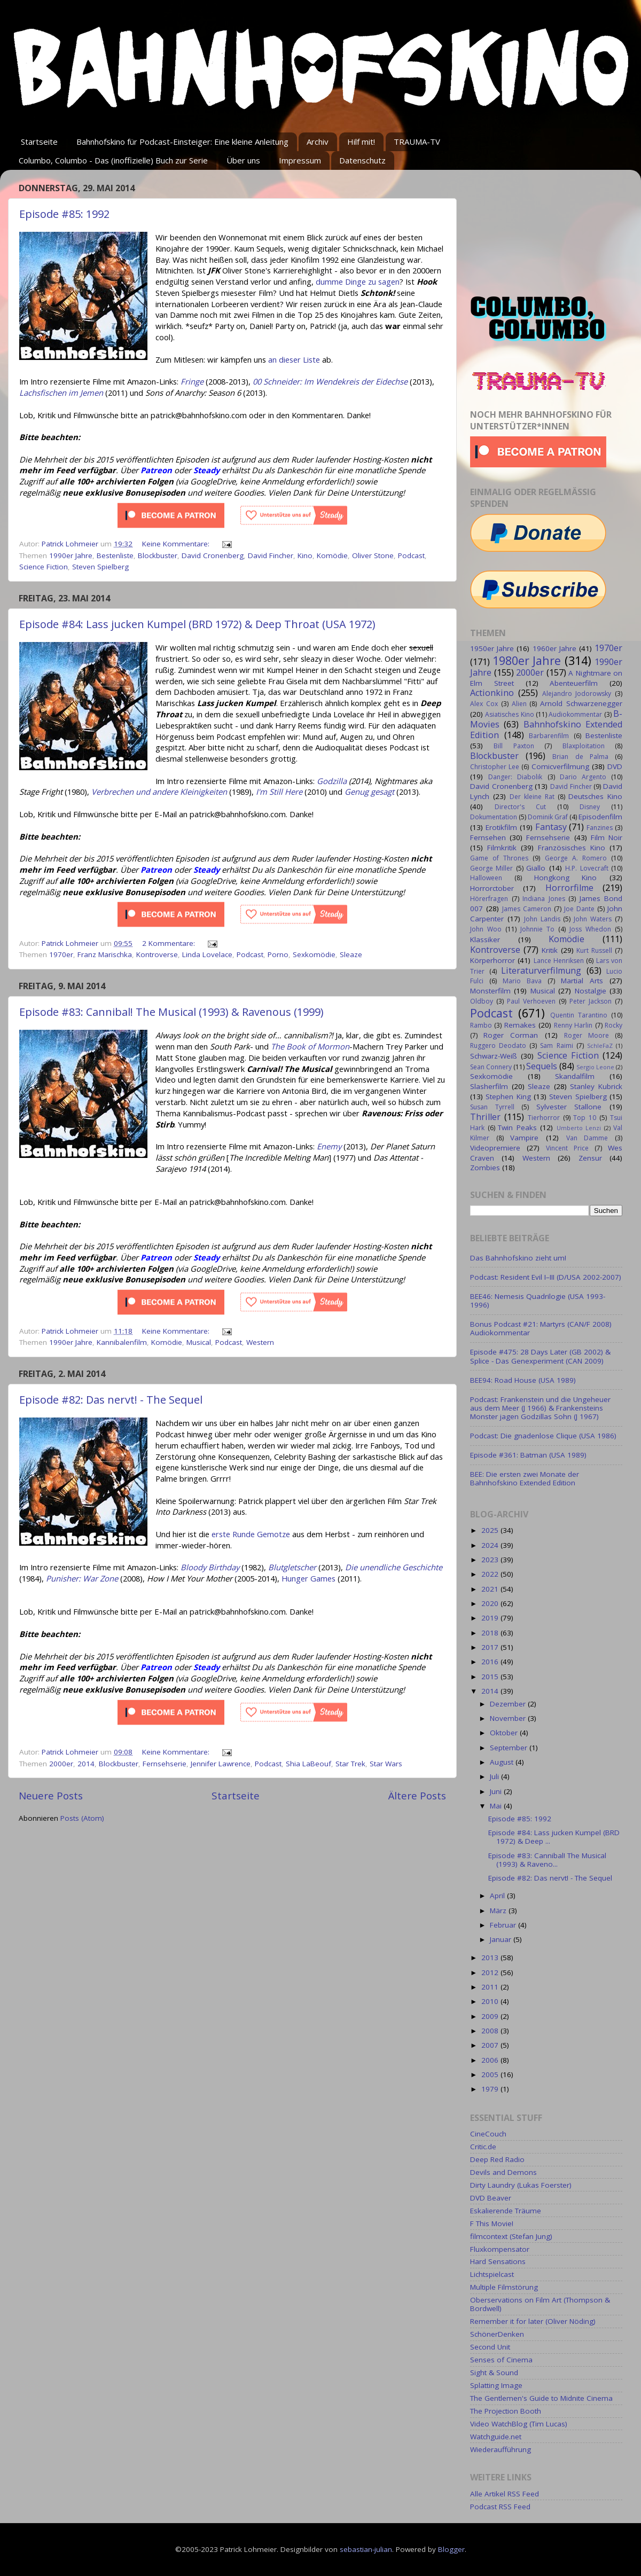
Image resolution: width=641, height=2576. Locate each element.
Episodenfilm (600, 816)
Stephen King (508, 1096)
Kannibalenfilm (122, 1342)
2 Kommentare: (169, 943)
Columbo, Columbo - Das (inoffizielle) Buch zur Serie (113, 160)
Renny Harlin (573, 1025)
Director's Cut (520, 806)
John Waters (593, 918)
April (498, 1895)
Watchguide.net (495, 2436)
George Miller (491, 868)
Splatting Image (496, 2385)
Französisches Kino (571, 847)
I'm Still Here (279, 791)
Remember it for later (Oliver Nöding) (533, 2321)
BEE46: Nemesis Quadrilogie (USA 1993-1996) (537, 1300)
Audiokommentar (575, 714)
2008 (491, 2030)
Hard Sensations (498, 2261)
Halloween (486, 877)
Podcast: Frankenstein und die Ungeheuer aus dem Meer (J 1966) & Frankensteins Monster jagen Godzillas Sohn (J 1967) (540, 1408)
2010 (491, 2001)
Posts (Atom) (82, 1818)
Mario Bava (522, 980)
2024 (491, 1545)
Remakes (520, 1025)
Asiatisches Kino (509, 714)
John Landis (542, 918)
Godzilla (332, 781)
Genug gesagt (369, 791)
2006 (491, 2060)
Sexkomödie (314, 954)
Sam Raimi (556, 1045)
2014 (86, 1763)
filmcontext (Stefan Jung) (511, 2236)
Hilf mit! (361, 141)
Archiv (318, 141)
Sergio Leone (595, 1067)
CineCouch (488, 2134)
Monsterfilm (490, 991)
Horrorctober (492, 888)
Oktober (505, 1732)
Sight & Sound (494, 2372)
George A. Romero (576, 858)
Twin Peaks (517, 1127)
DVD (614, 766)
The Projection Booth (505, 2411)
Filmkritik (502, 847)
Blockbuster (157, 555)
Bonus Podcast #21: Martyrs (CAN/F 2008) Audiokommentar (541, 1328)
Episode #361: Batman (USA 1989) (528, 1455)
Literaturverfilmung (541, 970)
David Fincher (270, 555)
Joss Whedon (590, 929)
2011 (491, 1987)
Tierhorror (544, 1117)
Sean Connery (491, 1066)
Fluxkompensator (499, 2249)
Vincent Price (567, 1148)
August (502, 1762)
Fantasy (551, 827)
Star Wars (386, 1763)
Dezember (509, 1704)
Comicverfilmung (560, 766)
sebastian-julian (366, 2549)
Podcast (411, 555)
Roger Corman (510, 1035)
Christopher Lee (494, 766)
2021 (491, 1589)
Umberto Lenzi (579, 1128)
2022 (491, 1574)
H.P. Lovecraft (586, 868)
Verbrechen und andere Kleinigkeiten (159, 791)
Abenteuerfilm (574, 683)
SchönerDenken (497, 2334)
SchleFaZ (600, 1046)
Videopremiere (495, 1148)
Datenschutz (362, 160)
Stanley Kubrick (596, 1086)
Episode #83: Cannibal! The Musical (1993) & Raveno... (547, 1860)
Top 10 (584, 1117)
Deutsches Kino (595, 796)
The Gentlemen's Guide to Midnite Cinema (541, 2398)
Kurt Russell (594, 950)
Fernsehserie (164, 1763)
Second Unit (490, 2347)
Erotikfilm (501, 827)
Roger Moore (586, 1035)
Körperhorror (492, 960)
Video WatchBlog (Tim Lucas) (518, 2424)
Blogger (451, 2549)
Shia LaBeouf (308, 1763)
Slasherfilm (489, 1086)
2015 (491, 1676)
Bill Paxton (514, 745)
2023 (491, 1559)
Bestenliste (115, 555)
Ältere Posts (417, 1796)
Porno (278, 954)
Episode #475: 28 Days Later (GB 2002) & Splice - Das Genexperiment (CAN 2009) (540, 1356)
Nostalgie (590, 991)
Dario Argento (583, 776)
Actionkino (492, 693)
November (509, 1718)
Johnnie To (537, 929)
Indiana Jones (543, 898)
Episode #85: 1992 (64, 214)
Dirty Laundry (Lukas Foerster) (521, 2185)
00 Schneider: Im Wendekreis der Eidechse (330, 381)
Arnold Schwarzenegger (581, 703)
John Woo (486, 929)
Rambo (481, 1025)
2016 (491, 1661)
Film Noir (606, 837)
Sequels (541, 1066)
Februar (504, 1925)
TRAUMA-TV (417, 141)
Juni (497, 1791)
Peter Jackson (590, 1001)
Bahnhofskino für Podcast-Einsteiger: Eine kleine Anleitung (182, 141)
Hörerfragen (489, 898)
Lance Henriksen (559, 960)
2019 (491, 1618)
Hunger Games (308, 1578)
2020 (491, 1603)
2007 (491, 2045)
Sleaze (351, 954)
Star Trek (350, 1763)
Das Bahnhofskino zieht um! (518, 1258)
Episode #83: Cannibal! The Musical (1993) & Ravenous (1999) (171, 1012)
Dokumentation (493, 816)
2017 (491, 1647)
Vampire (524, 1137)
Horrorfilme (569, 888)
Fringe (192, 381)
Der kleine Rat (532, 796)
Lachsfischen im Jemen (61, 392)
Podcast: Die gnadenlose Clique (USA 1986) (543, 1435)
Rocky (613, 1025)
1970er (61, 954)
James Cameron (526, 908)
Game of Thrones (499, 858)
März (499, 1910)
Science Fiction (43, 566)
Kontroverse (157, 954)
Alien (519, 703)
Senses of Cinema (501, 2359)
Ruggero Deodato (498, 1045)
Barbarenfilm (549, 735)
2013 (491, 1957)
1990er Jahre (70, 555)
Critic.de (483, 2146)
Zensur (590, 1158)
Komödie (332, 555)
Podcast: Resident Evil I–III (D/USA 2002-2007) (545, 1277)
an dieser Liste (294, 359)
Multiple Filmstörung (504, 2287)
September (509, 1747)
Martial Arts (582, 980)
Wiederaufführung (500, 2449)
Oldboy (481, 1001)
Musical (198, 1342)
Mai (497, 1806)
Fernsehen (488, 837)
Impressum (300, 160)
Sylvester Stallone (569, 1106)
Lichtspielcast (492, 2274)
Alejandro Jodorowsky (577, 693)
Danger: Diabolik (515, 776)
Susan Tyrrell (492, 1106)
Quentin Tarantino (578, 1015)
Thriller (485, 1117)
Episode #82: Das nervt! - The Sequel (110, 1399)
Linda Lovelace (207, 954)
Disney (590, 806)
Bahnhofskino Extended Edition (546, 729)
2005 (491, 2074)
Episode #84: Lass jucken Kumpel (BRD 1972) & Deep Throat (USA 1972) (197, 624)
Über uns (243, 160)
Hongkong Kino (565, 877)
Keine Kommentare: (177, 544)
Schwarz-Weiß (493, 1056)
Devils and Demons (503, 2172)
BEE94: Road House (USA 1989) (523, 1380)
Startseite (39, 141)
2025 (491, 1530)
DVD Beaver (490, 2198)
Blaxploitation (583, 745)
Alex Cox (484, 703)
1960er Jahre (554, 648)
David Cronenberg (213, 555)
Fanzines (600, 827)
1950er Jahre (492, 648)
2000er (61, 1763)
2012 (491, 1972)
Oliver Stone (373, 555)
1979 (491, 2089)
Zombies (485, 1167)
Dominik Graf (548, 816)
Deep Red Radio (497, 2159)
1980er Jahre (527, 660)
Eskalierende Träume (505, 2210)
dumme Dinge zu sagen (358, 281)
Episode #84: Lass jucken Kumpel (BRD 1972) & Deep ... (554, 1837)
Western (260, 1342)
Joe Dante (579, 908)
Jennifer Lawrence (221, 1763)
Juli (495, 1776)
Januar (501, 1939)
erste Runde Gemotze (251, 1534)
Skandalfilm (575, 1076)
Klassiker (485, 939)
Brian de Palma (580, 756)
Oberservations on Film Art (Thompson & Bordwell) (540, 2304)
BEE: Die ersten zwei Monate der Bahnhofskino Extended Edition (524, 1478)
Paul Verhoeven (531, 1001)
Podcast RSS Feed (500, 2506)
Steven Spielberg (100, 566)
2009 (491, 2016)
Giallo (535, 868)
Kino (305, 555)
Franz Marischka (104, 954)
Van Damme (587, 1137)
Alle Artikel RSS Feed (504, 2494)
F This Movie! (491, 2223)
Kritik (550, 950)
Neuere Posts (51, 1796)
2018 (491, 1633)
